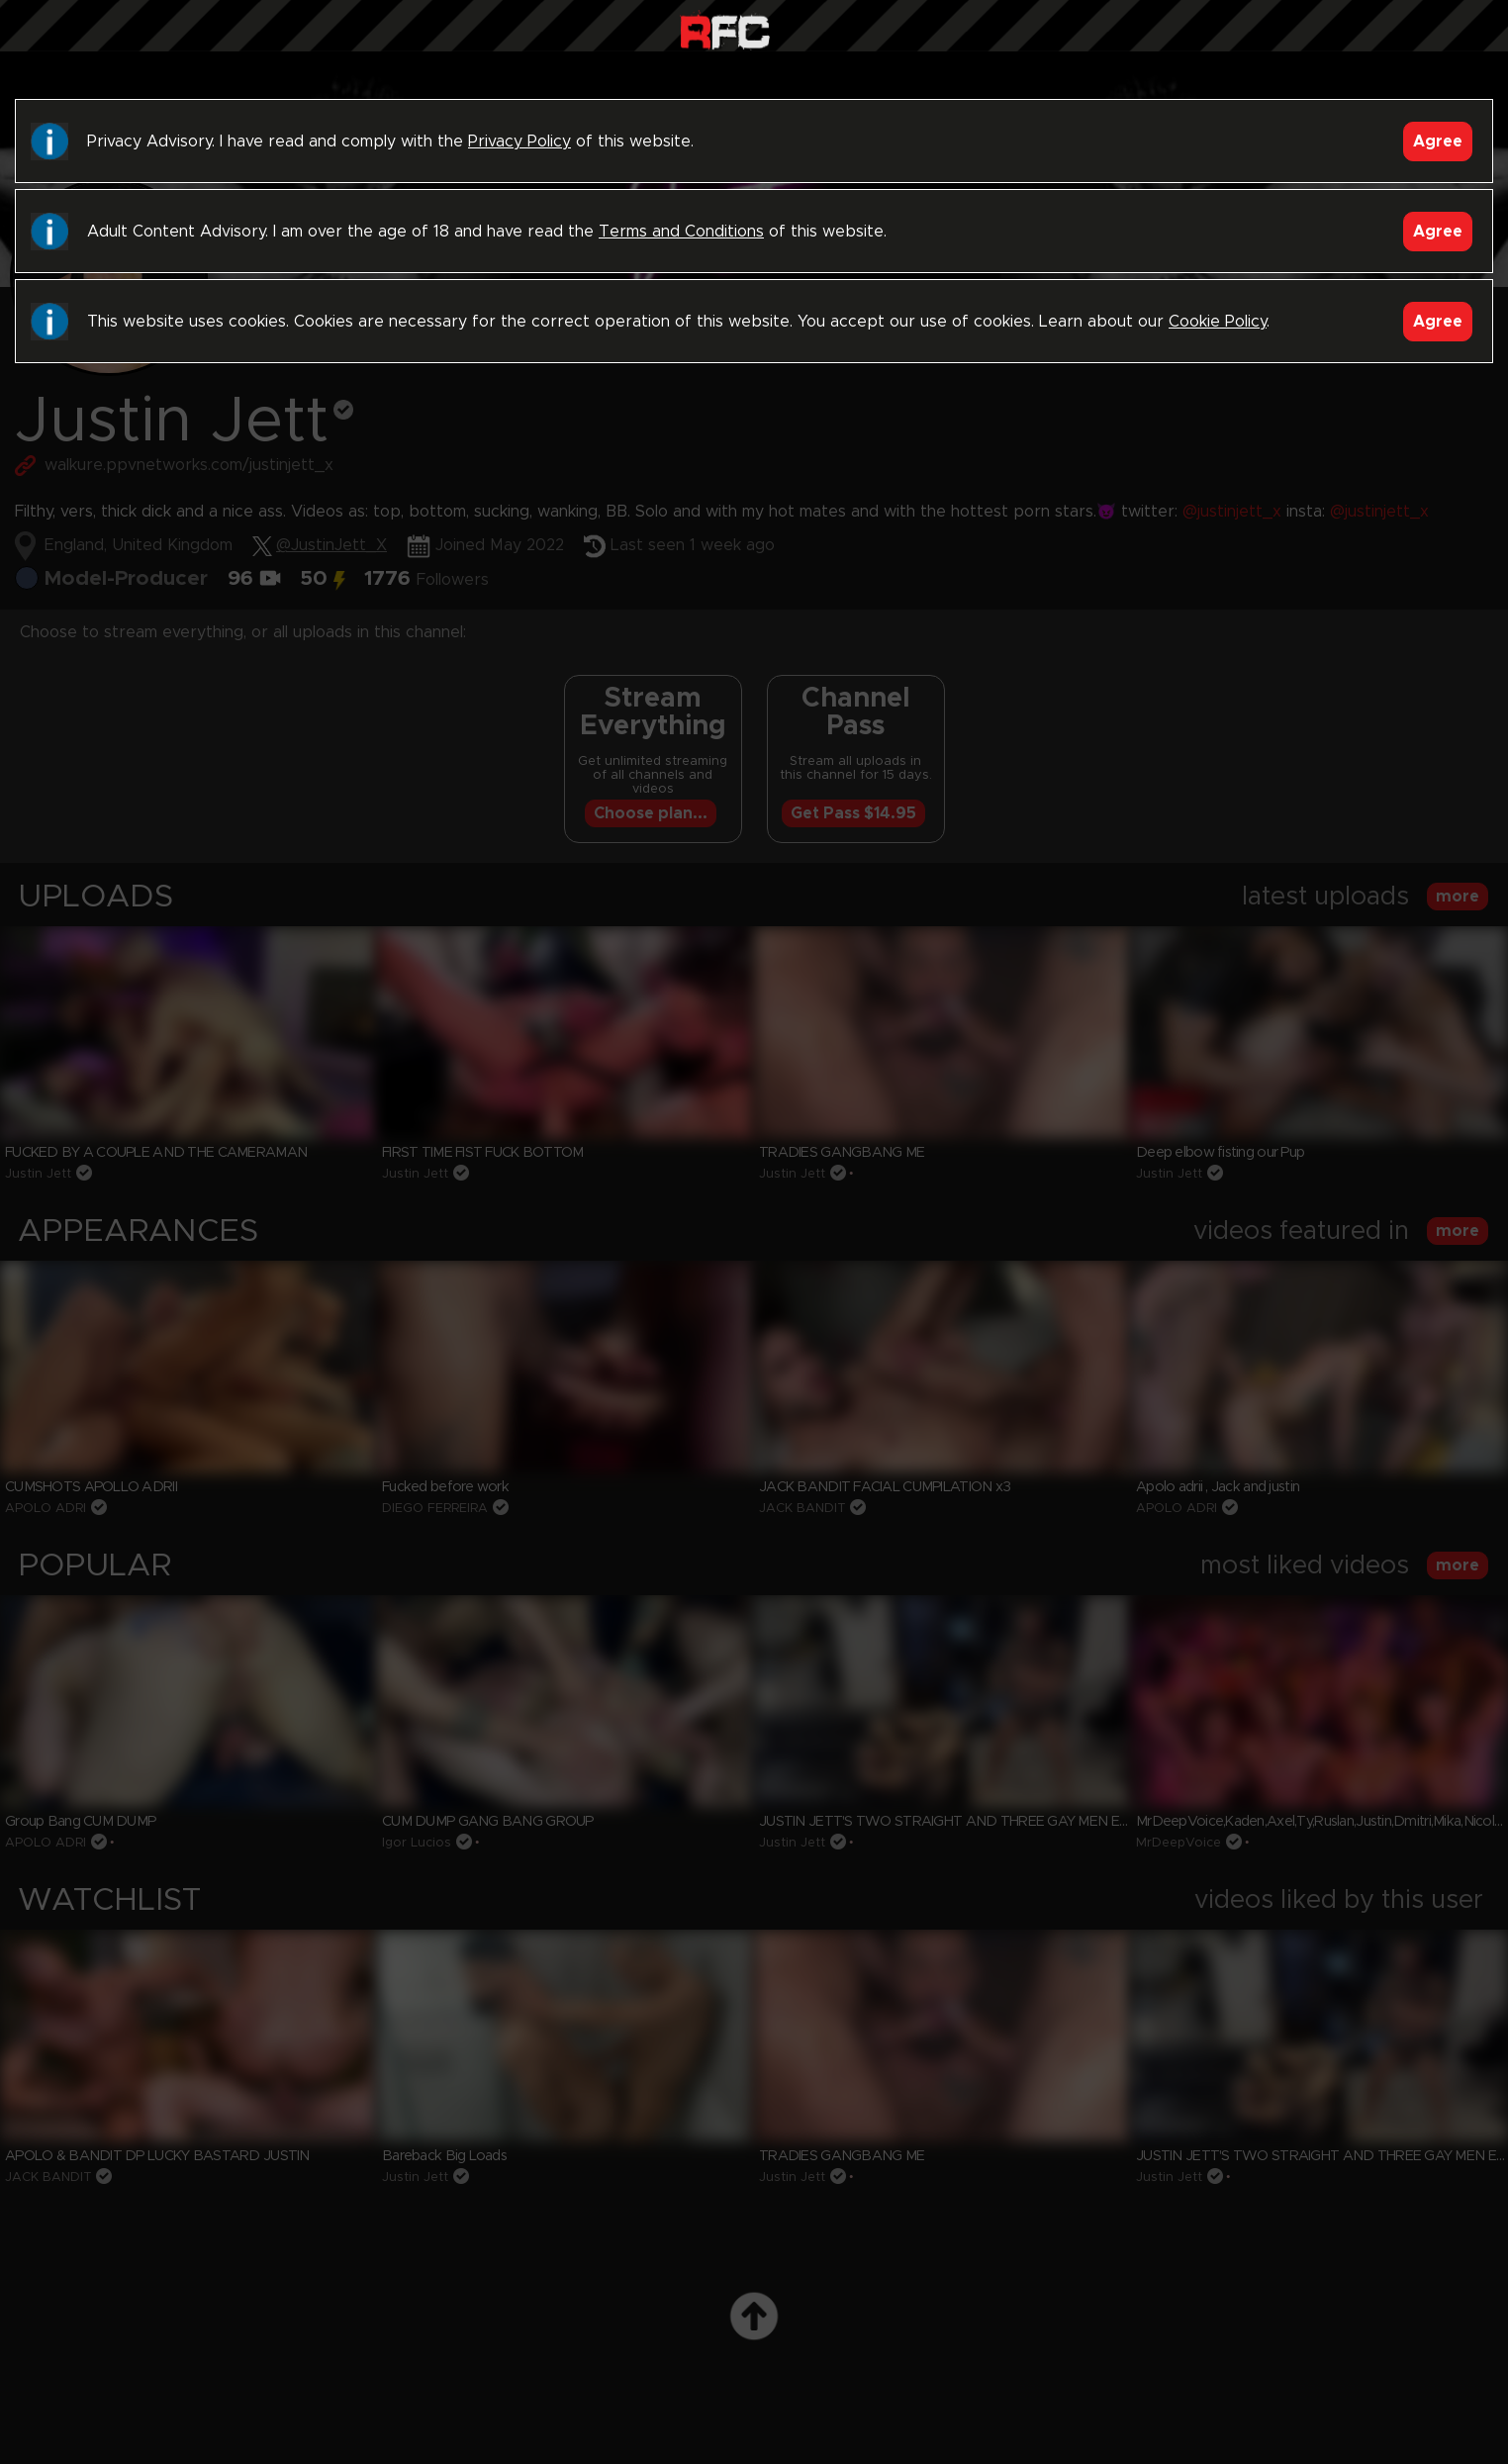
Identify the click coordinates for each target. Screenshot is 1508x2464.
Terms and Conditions (681, 231)
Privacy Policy (519, 141)
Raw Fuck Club (725, 30)
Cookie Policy (1218, 322)
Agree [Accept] (1437, 141)
